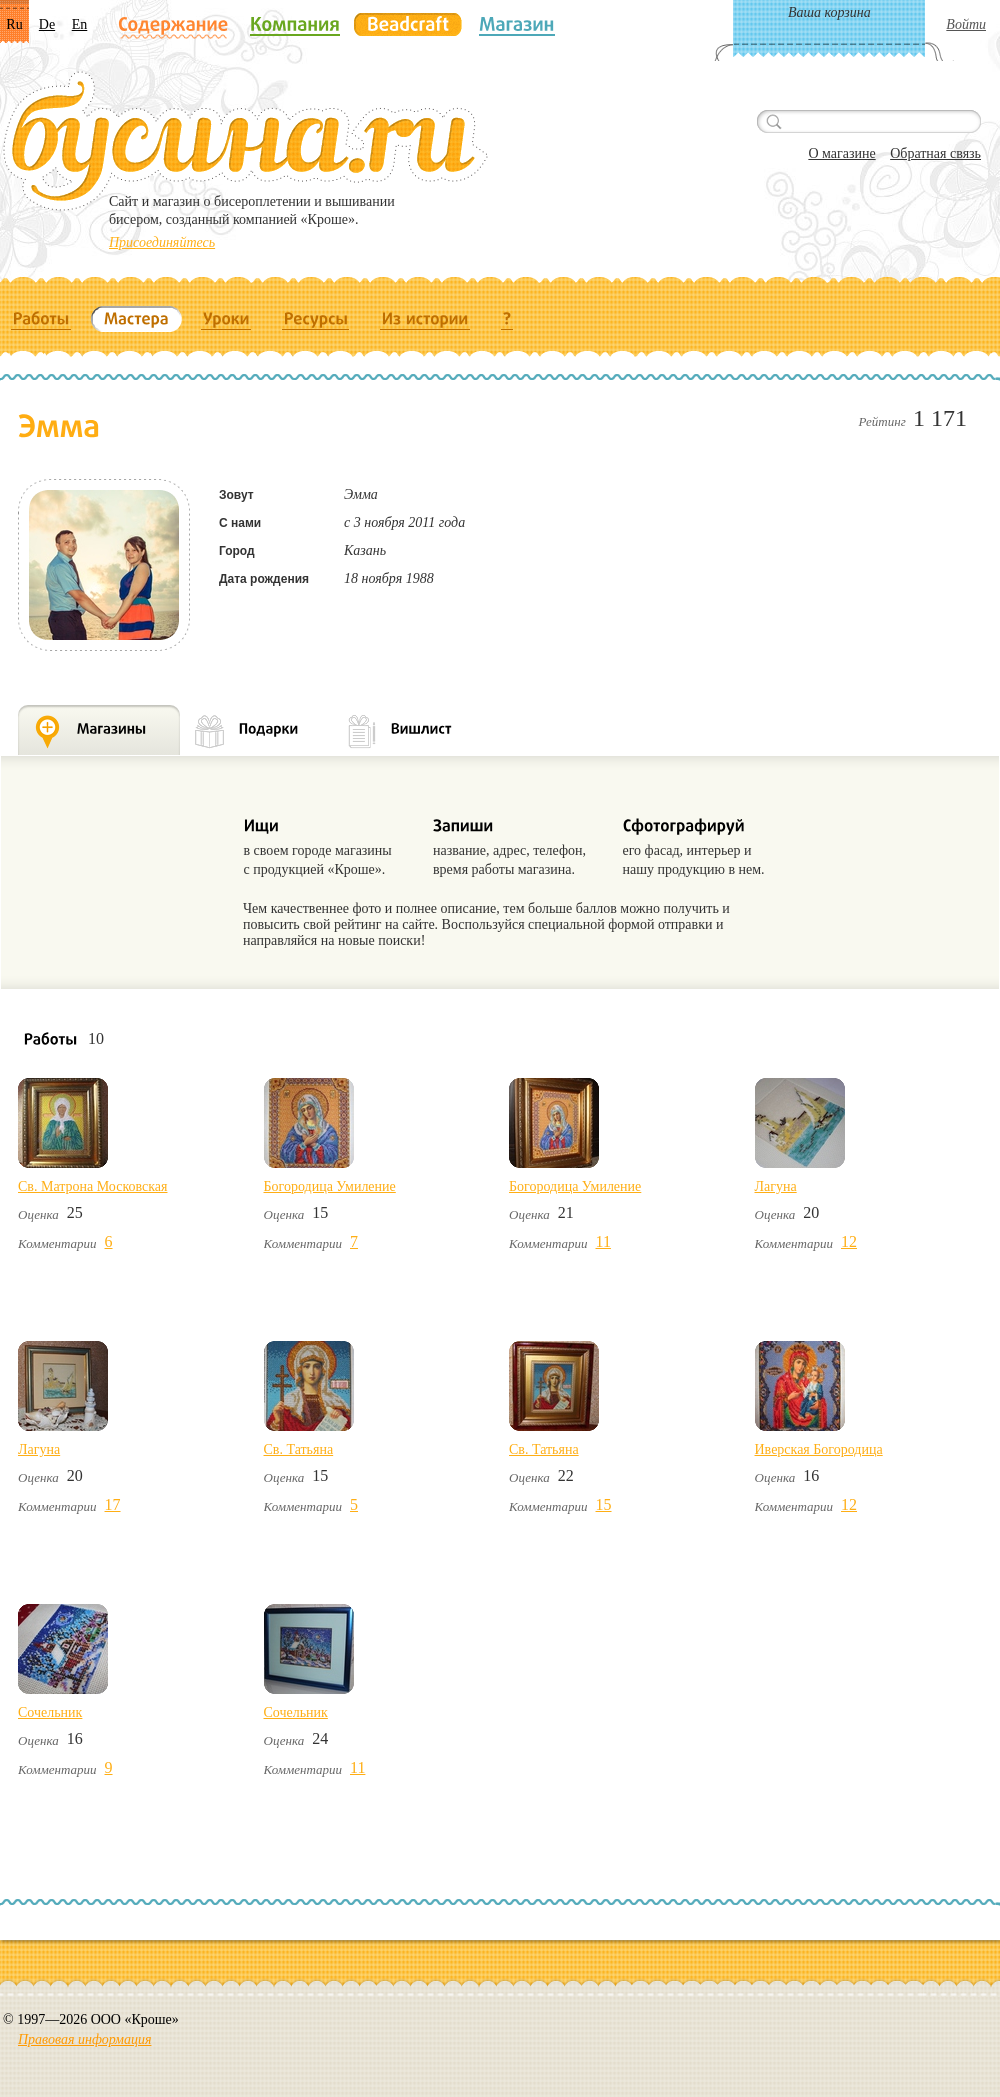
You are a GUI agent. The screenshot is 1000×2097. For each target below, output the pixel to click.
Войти (966, 24)
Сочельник (50, 1712)
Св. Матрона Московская (92, 1186)
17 (113, 1504)
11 (603, 1241)
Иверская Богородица (819, 1449)
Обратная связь (935, 153)
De (47, 24)
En (80, 24)
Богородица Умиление (330, 1186)
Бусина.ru (245, 141)
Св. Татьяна (299, 1449)
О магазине (841, 153)
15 (604, 1504)
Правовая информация (84, 2039)
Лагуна (776, 1186)
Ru (14, 24)
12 (849, 1241)
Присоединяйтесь (162, 242)
